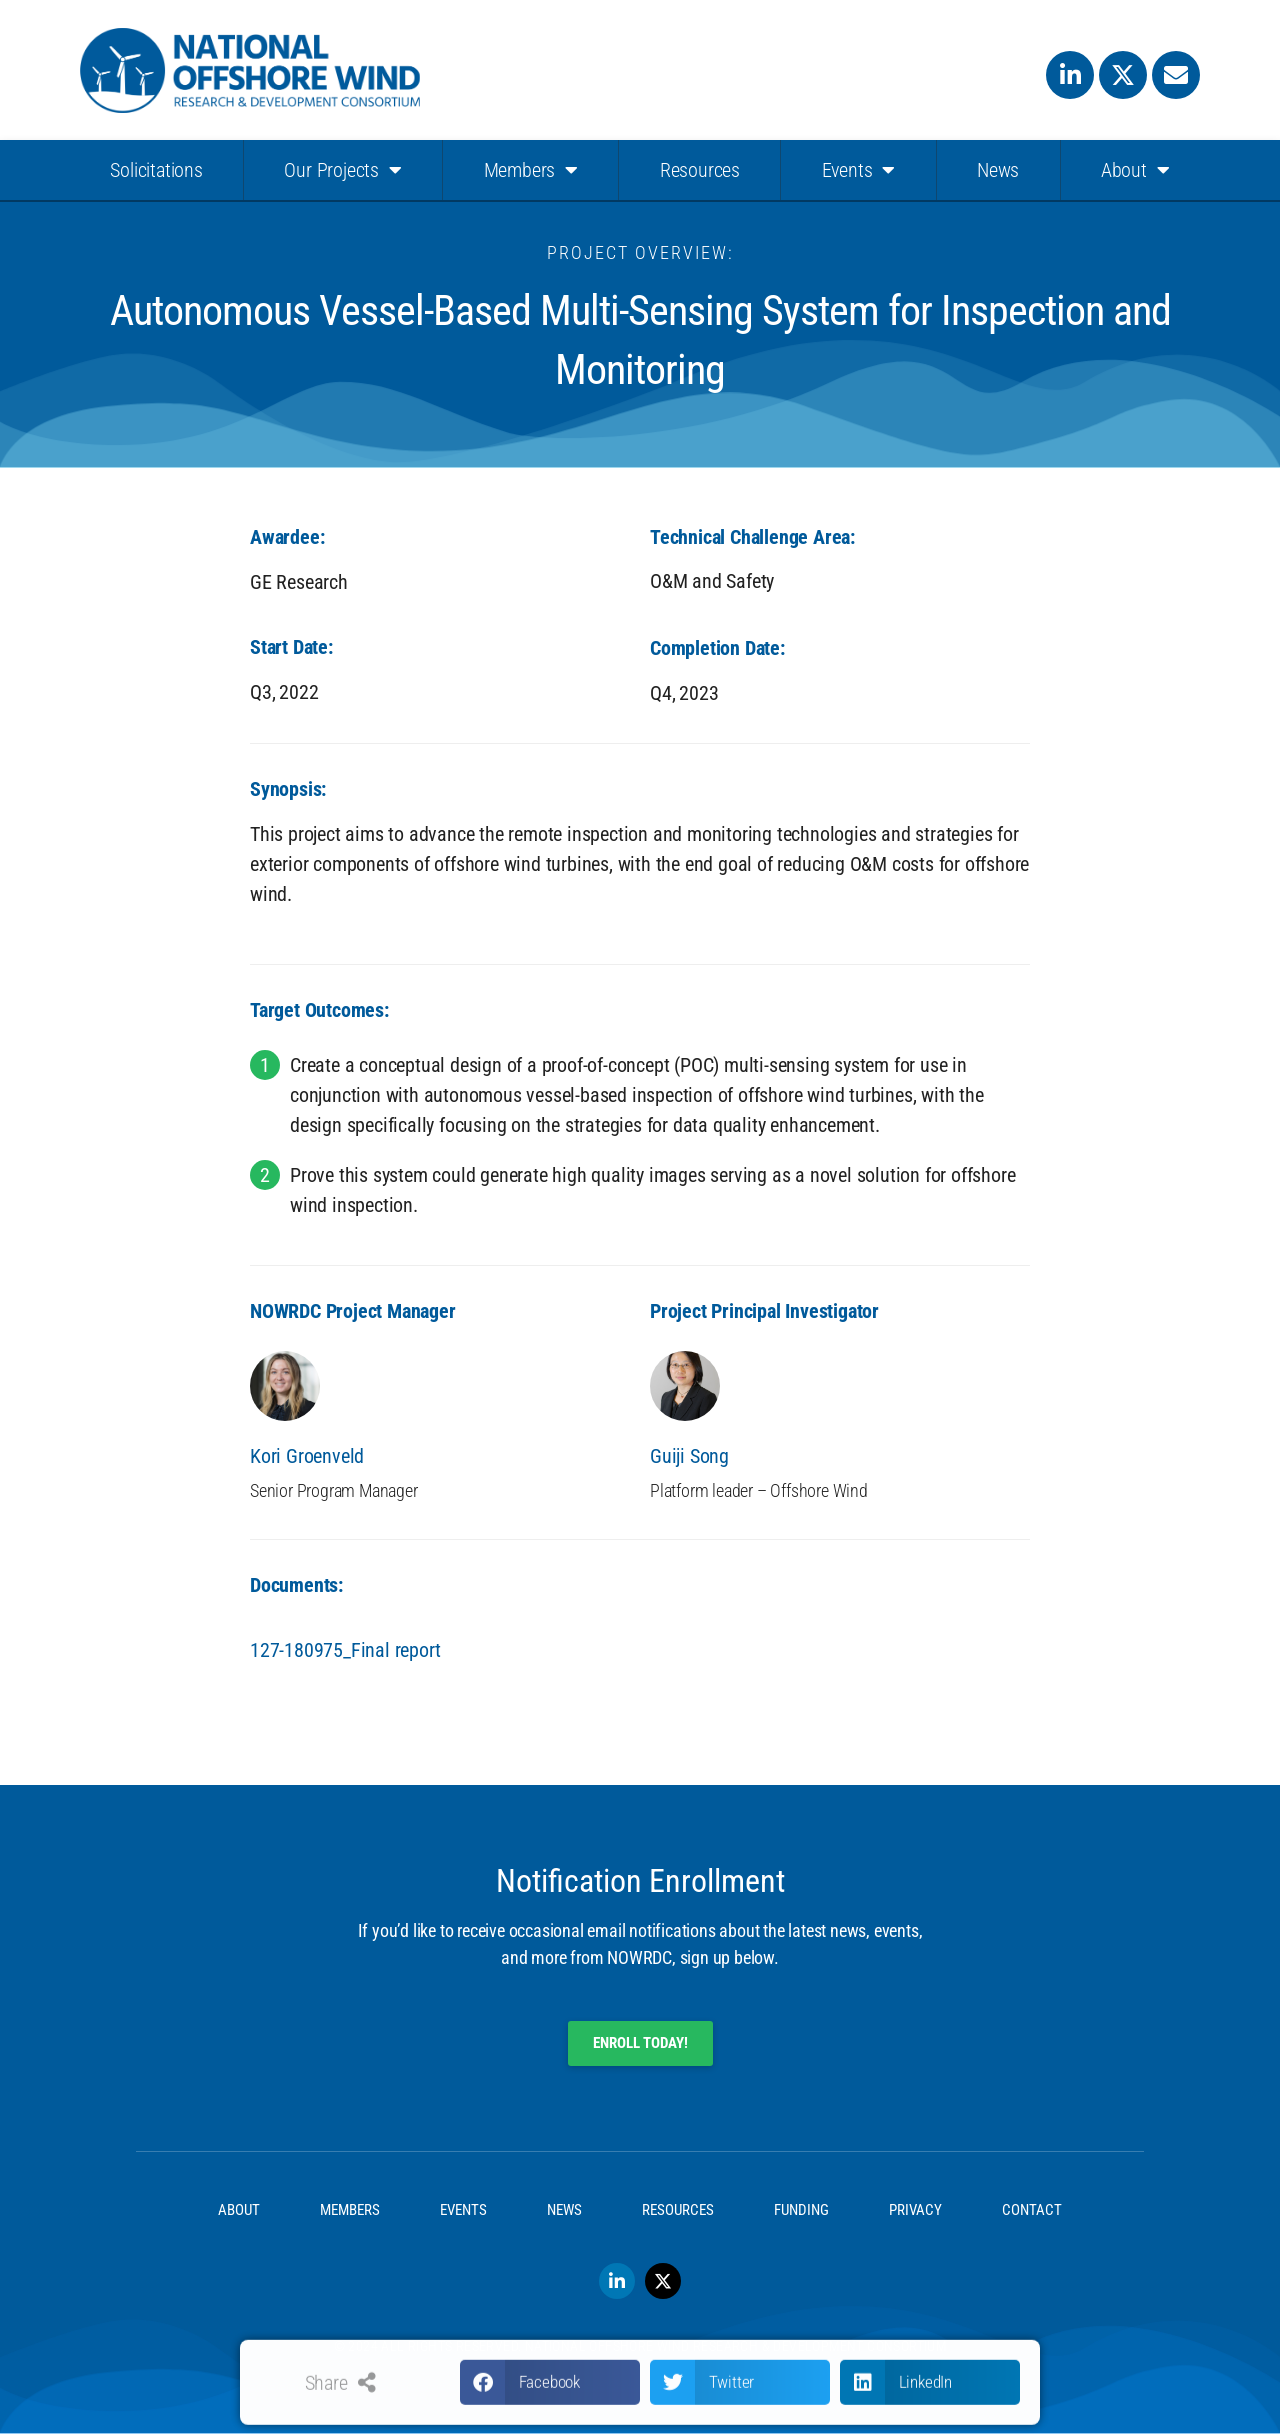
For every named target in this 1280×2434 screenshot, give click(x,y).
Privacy (915, 2210)
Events (859, 170)
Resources (700, 170)
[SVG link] (250, 70)
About (1135, 170)
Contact (1032, 2210)
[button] (550, 2395)
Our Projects (342, 170)
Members (531, 170)
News (998, 170)
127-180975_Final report (345, 1650)
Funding (801, 2210)
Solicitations (156, 170)
